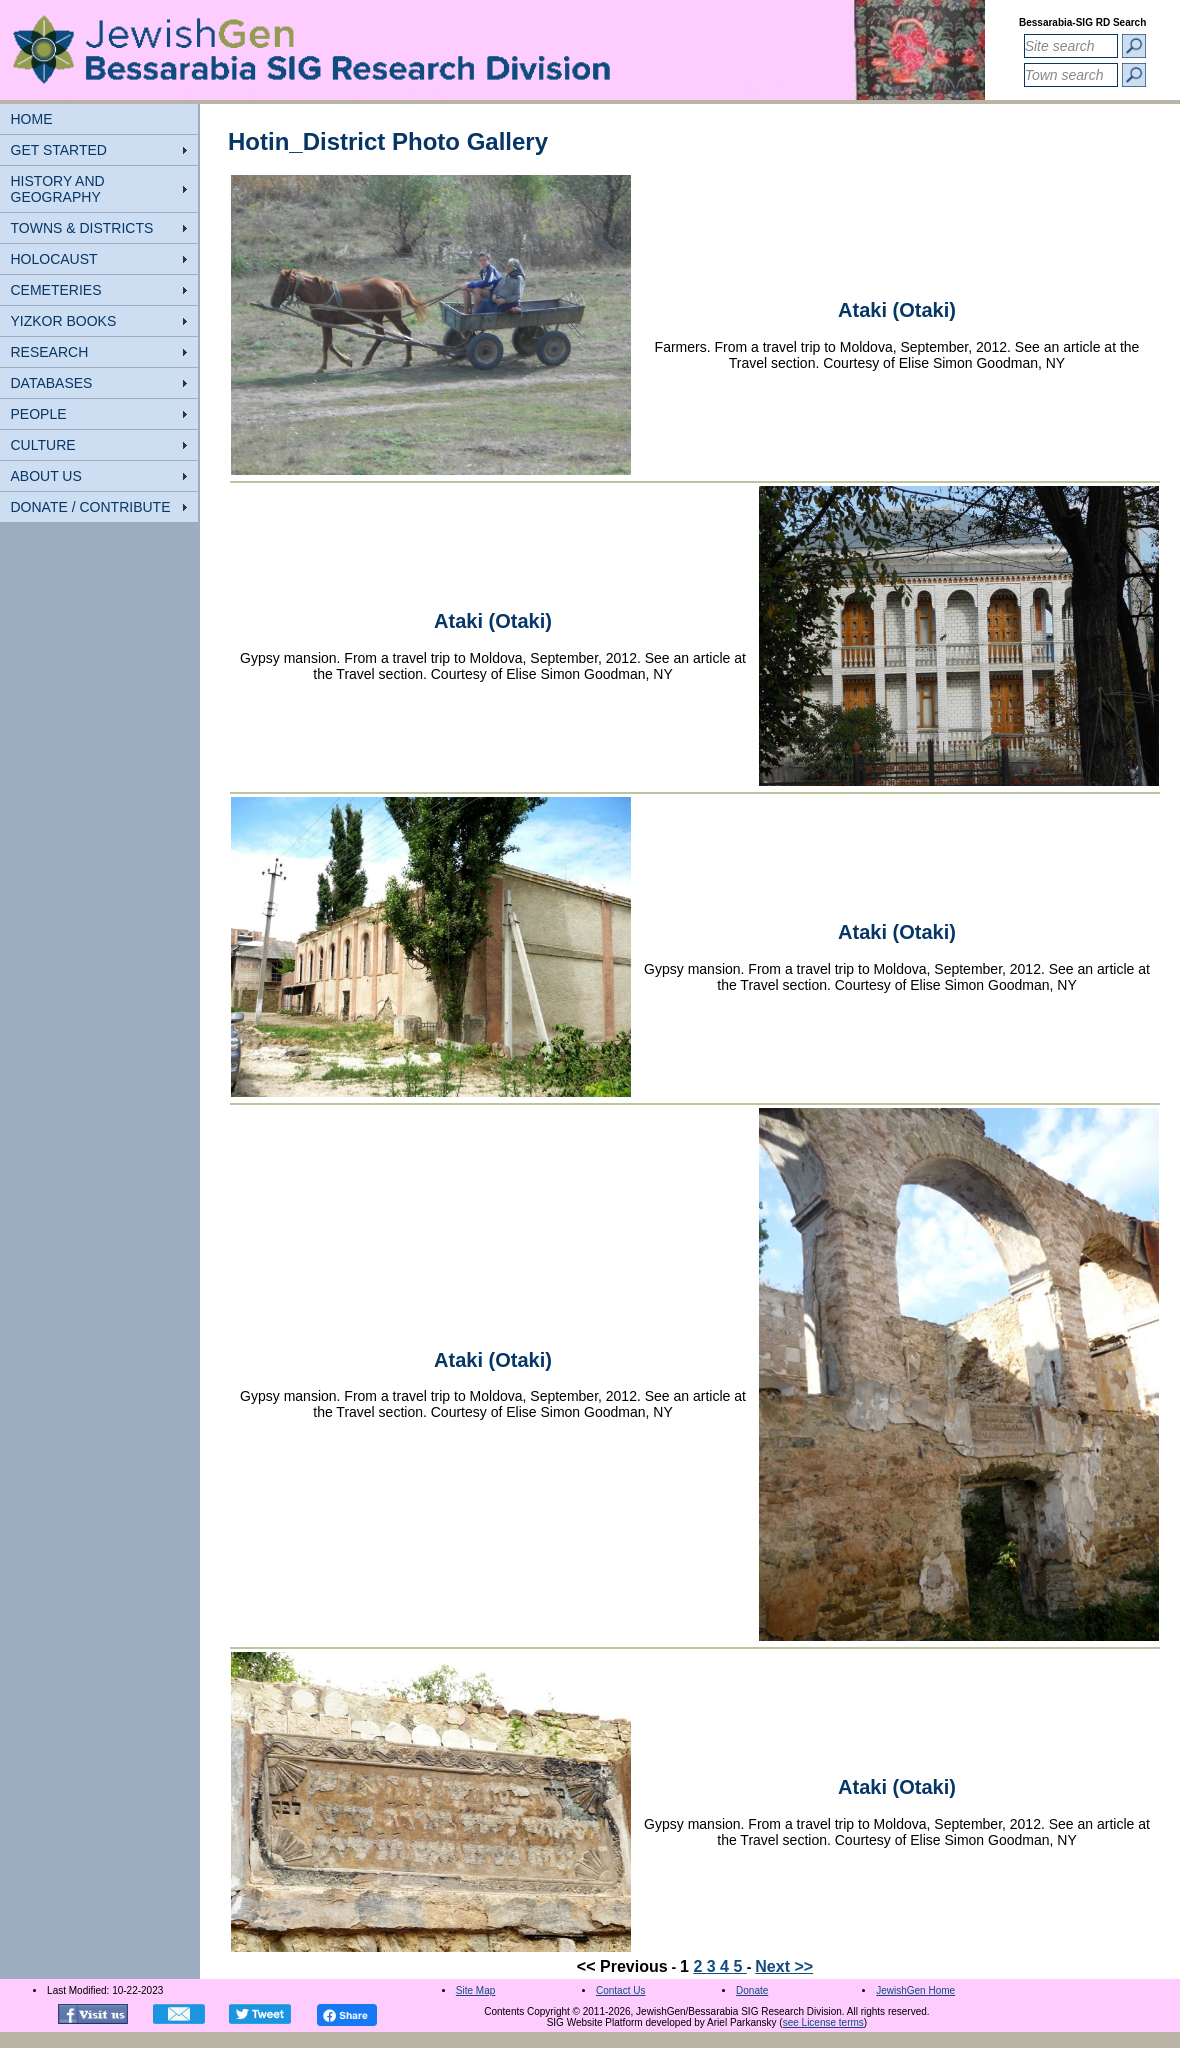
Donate (752, 1990)
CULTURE (43, 445)
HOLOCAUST (54, 259)
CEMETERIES (56, 290)
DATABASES (52, 383)
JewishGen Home (915, 1990)
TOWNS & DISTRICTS (82, 228)
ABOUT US (46, 476)
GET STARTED (59, 150)
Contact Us (620, 1990)
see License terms (823, 2022)
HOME (32, 119)
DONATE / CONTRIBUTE (91, 507)
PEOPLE (39, 414)
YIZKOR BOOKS (64, 321)
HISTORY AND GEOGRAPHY (58, 189)
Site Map (475, 1990)
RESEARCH (50, 352)
